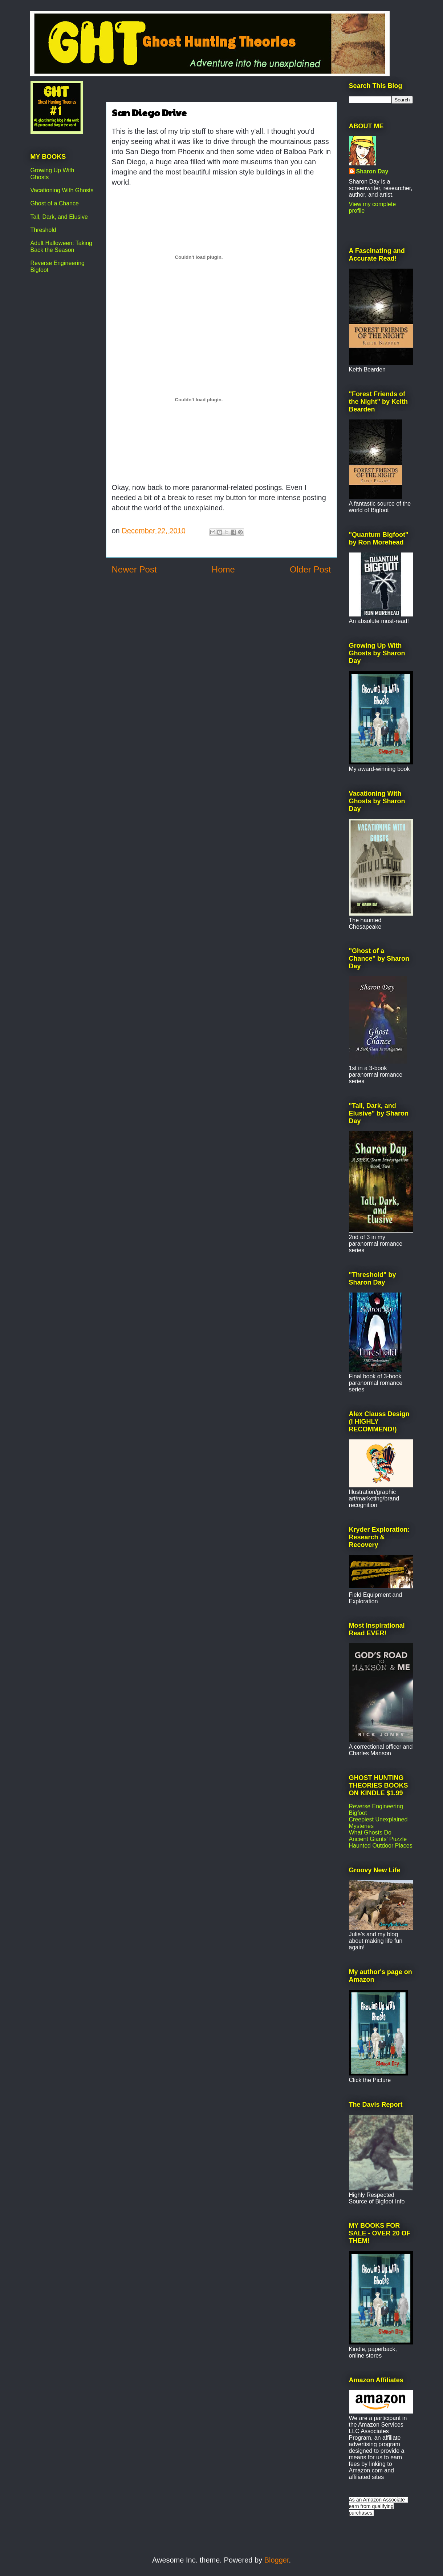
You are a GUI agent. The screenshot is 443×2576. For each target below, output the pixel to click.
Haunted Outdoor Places (380, 1845)
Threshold (43, 230)
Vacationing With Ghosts (62, 190)
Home (223, 569)
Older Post (310, 569)
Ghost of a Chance (55, 203)
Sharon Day (372, 171)
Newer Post (134, 569)
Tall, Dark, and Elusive (59, 217)
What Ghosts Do (370, 1832)
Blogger (276, 2560)
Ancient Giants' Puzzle (378, 1839)
